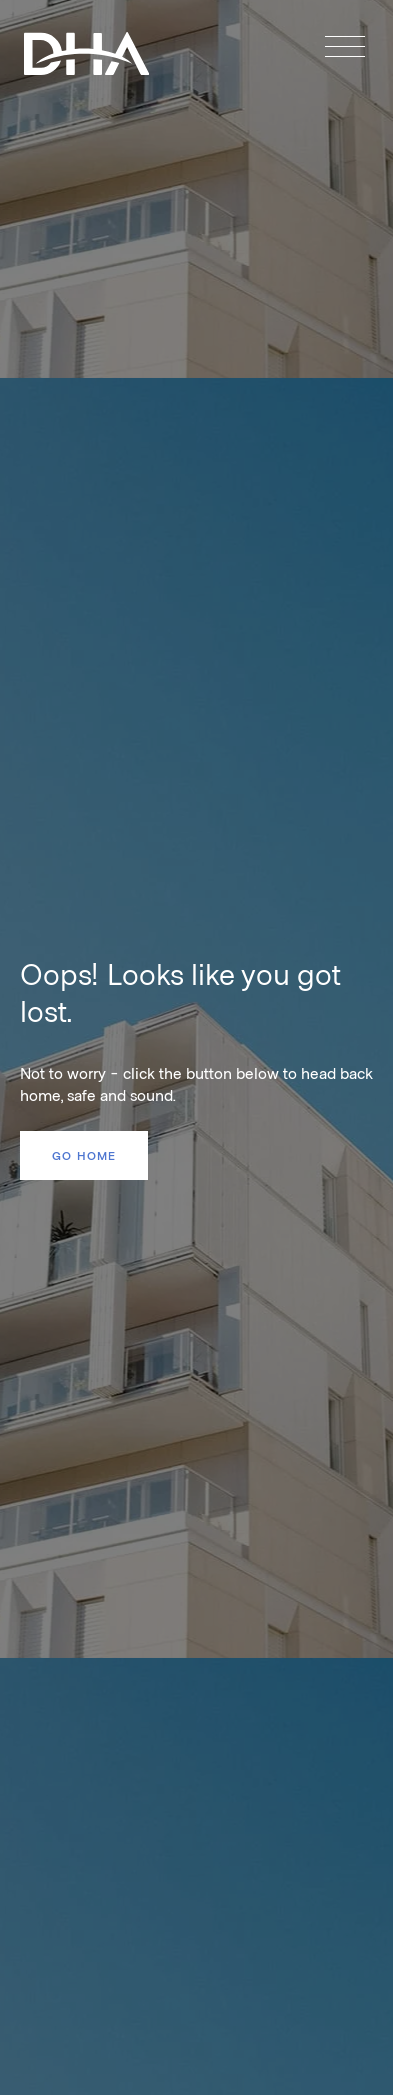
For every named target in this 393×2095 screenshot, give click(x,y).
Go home (84, 1155)
